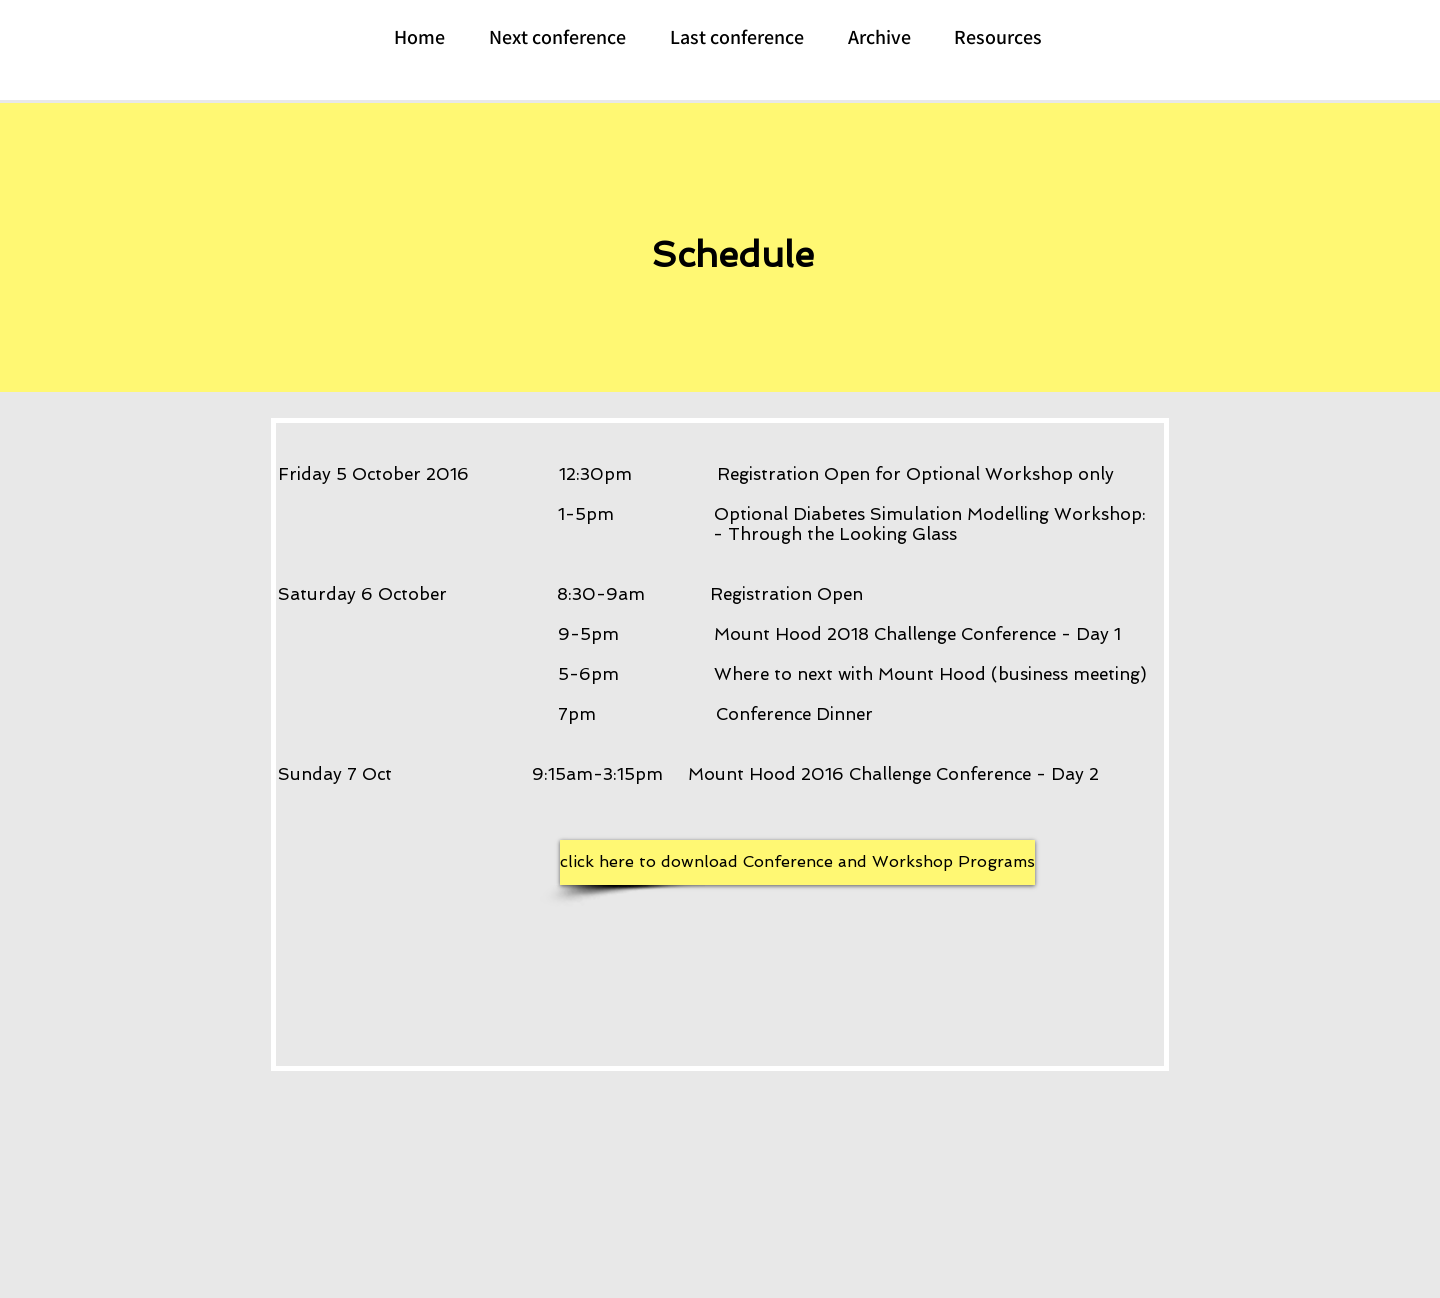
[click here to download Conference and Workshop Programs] (797, 862)
